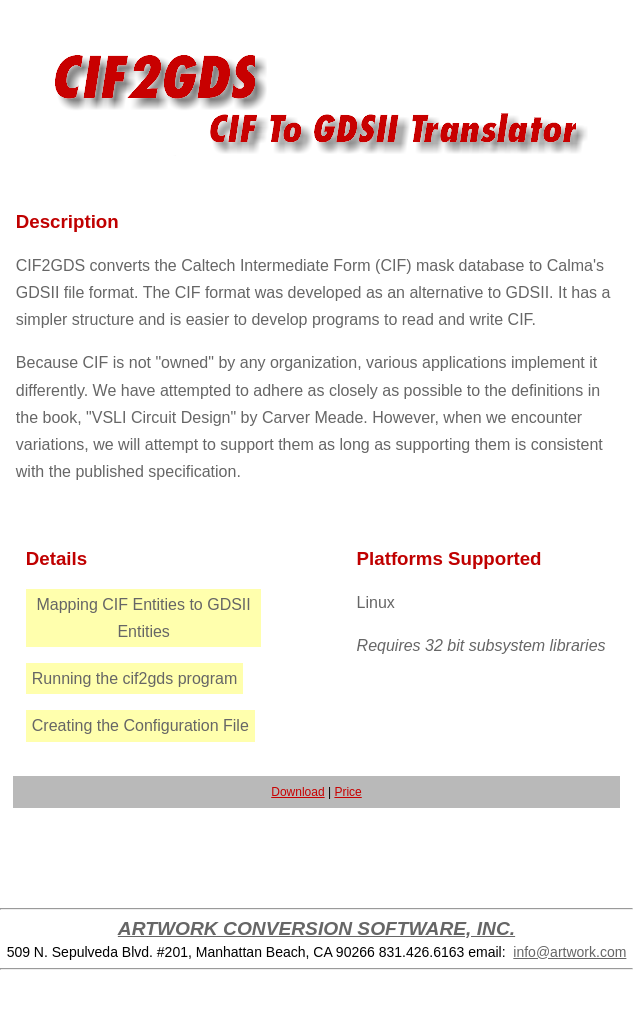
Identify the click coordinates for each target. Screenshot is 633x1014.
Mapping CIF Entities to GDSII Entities (143, 618)
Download (297, 792)
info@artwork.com (569, 952)
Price (347, 792)
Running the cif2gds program (134, 678)
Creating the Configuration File (140, 725)
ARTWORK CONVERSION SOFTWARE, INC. (316, 928)
